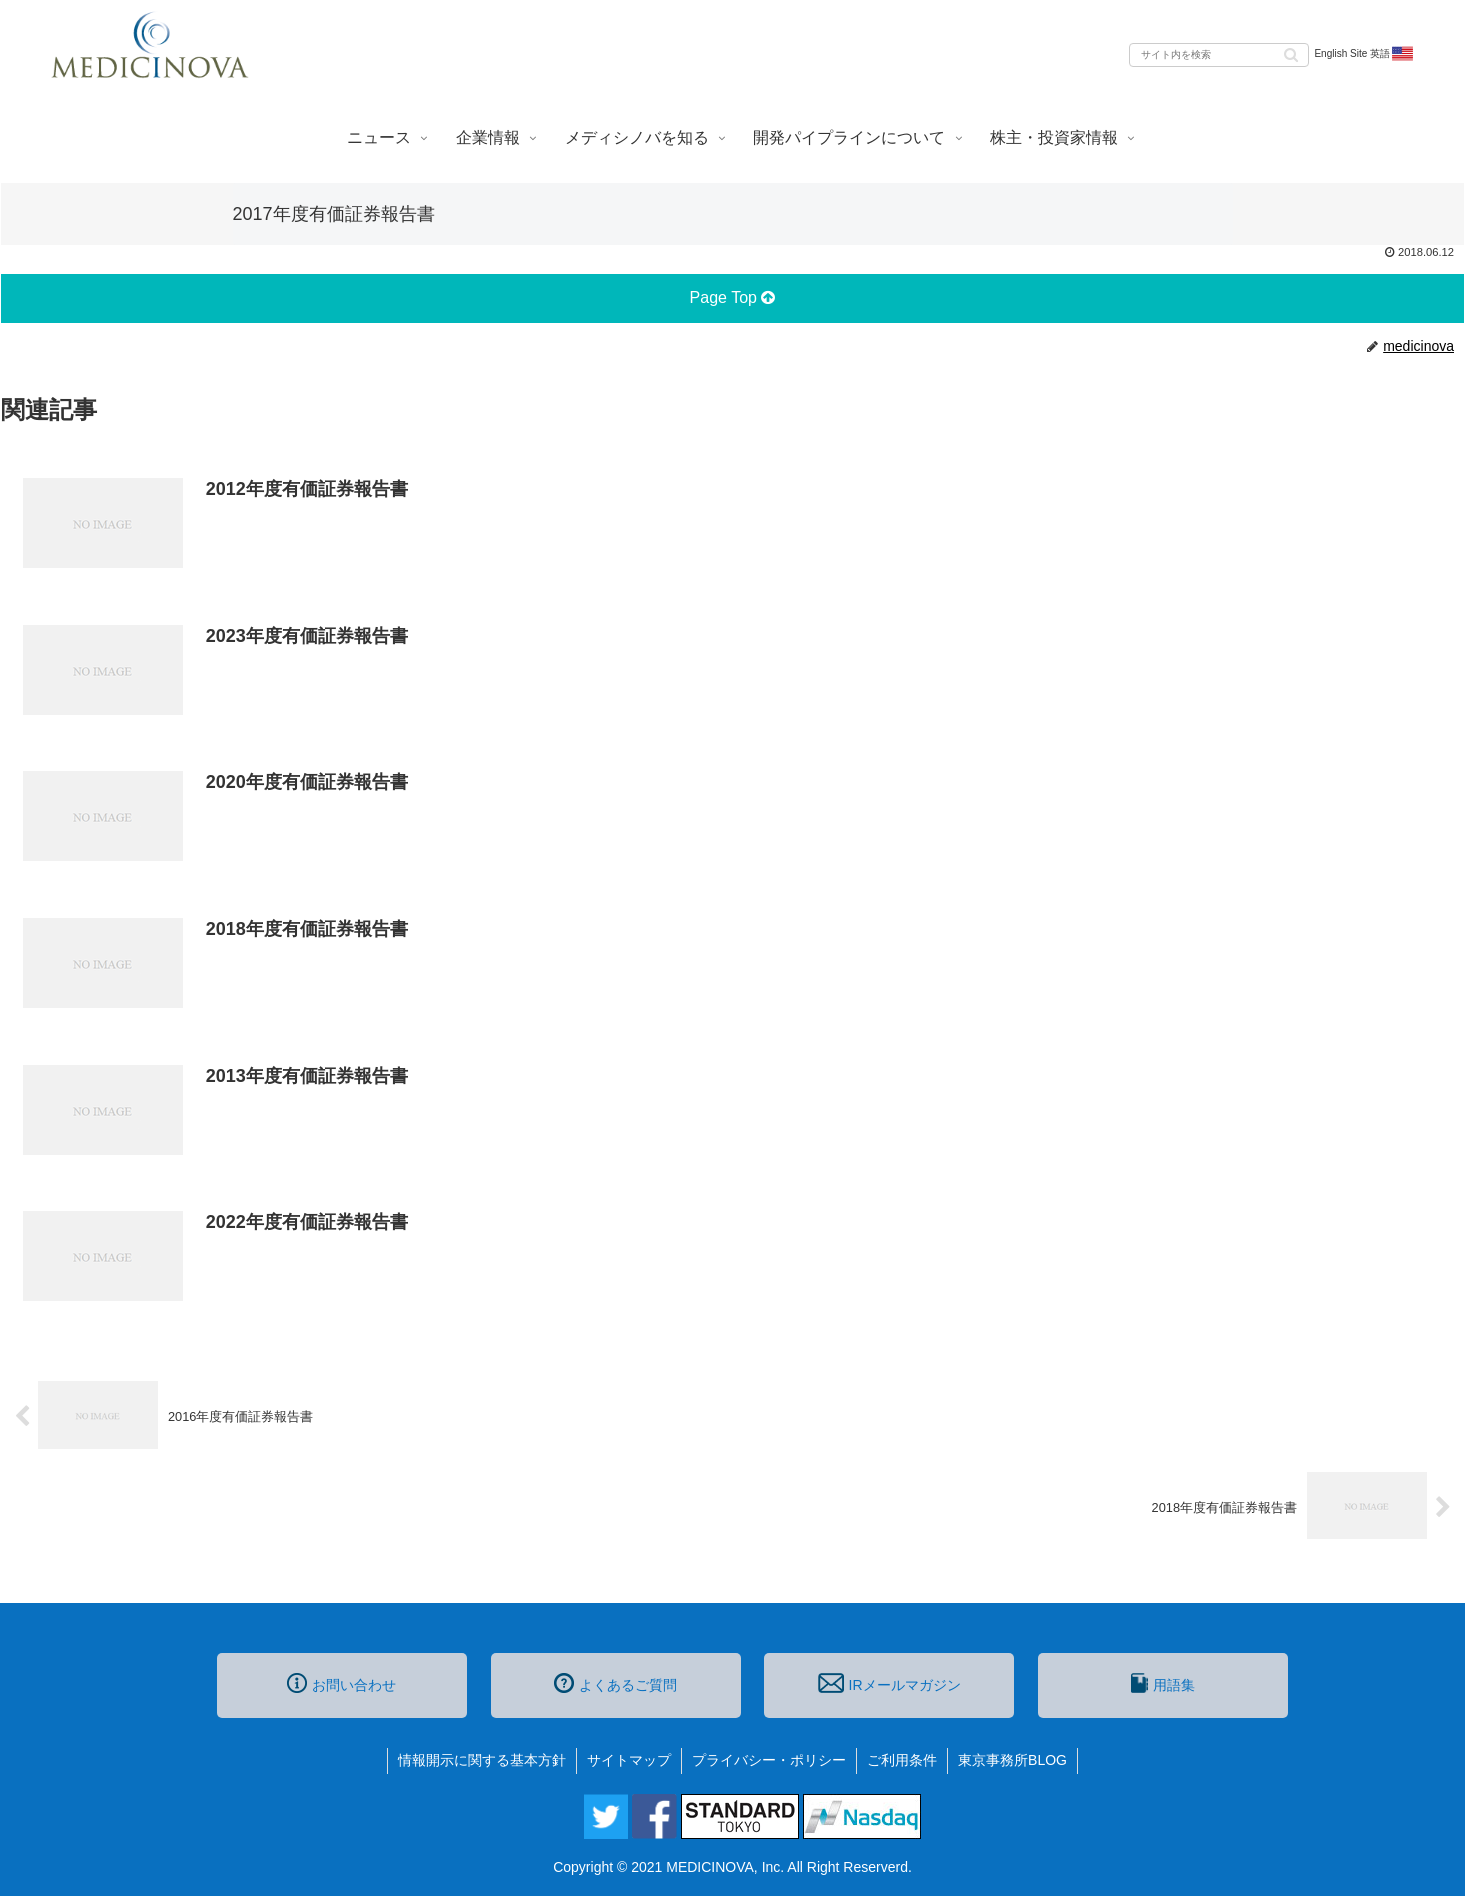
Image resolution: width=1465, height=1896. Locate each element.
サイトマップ (629, 1760)
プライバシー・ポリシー (769, 1760)
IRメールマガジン (889, 1683)
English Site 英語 (1364, 54)
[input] (1219, 55)
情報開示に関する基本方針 (482, 1760)
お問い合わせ (341, 1683)
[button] (1291, 53)
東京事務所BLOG (1012, 1760)
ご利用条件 (902, 1760)
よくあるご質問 (615, 1683)
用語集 (1163, 1683)
